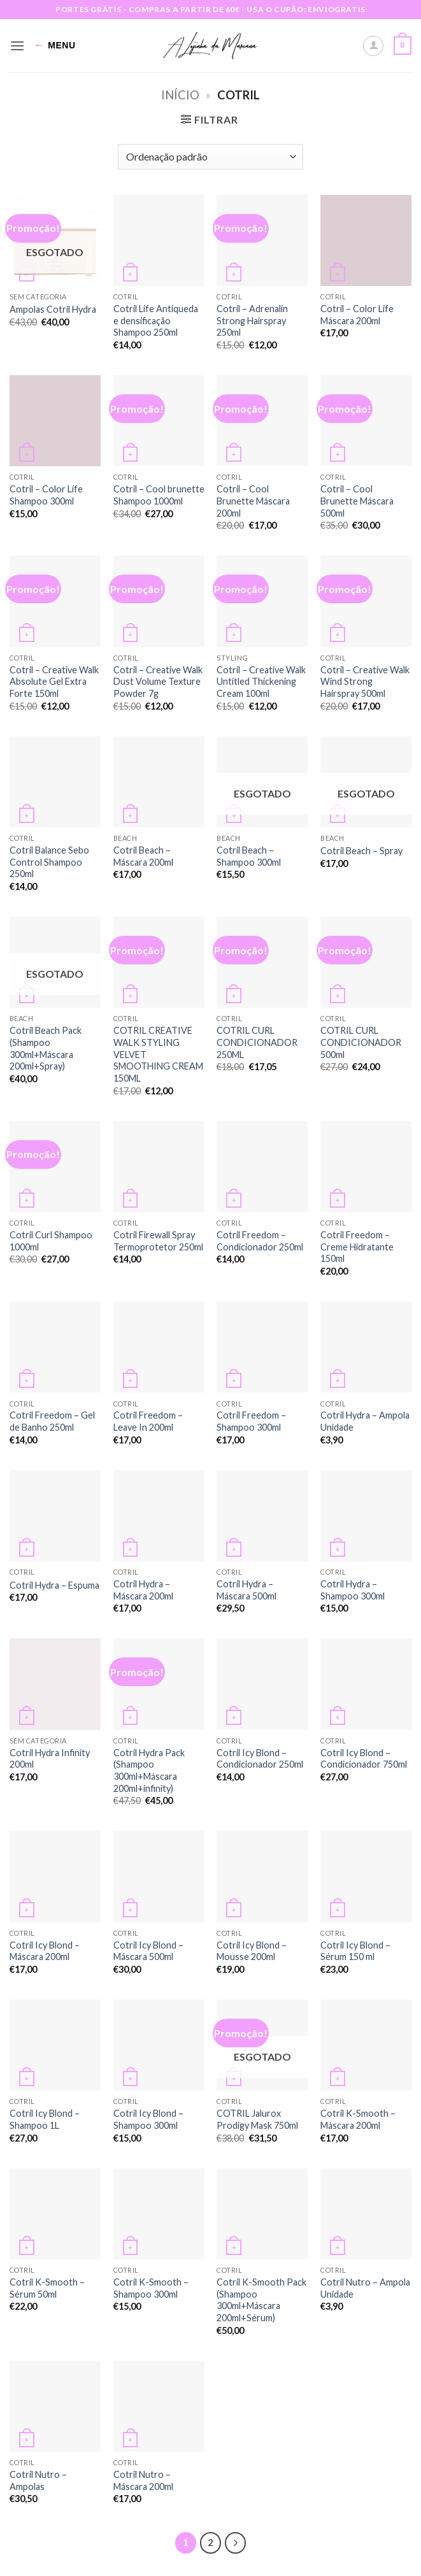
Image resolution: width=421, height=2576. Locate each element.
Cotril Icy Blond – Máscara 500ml (148, 1951)
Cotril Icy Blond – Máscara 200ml (45, 1951)
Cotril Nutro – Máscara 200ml (143, 2480)
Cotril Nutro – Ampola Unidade (365, 2288)
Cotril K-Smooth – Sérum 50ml (47, 2288)
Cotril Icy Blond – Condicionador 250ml (260, 1758)
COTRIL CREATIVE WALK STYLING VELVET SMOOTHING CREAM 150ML (158, 1054)
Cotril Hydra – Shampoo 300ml (352, 1589)
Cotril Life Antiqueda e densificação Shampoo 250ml (155, 320)
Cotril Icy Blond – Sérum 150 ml (355, 1951)
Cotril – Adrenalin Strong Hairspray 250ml (252, 320)
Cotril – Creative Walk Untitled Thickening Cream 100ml (261, 681)
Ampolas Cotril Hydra (53, 309)
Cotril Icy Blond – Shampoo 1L (45, 2119)
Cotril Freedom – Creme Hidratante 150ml (357, 1246)
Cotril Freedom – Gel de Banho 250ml (52, 1421)
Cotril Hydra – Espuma (54, 1585)
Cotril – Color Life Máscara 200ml (357, 314)
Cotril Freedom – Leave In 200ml (148, 1421)
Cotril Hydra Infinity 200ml (50, 1758)
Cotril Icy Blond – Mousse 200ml (252, 1951)
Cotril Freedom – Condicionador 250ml (260, 1240)
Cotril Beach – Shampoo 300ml (249, 856)
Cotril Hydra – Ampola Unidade (365, 1421)
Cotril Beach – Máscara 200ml (143, 856)
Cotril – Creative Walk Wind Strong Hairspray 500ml (365, 681)
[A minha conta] (373, 46)
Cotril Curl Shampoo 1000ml (51, 1240)
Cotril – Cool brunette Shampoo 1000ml (158, 494)
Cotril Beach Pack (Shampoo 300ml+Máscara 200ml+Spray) (46, 1048)
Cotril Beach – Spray (361, 850)
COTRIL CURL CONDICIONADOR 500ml (360, 1042)
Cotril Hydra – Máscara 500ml (246, 1589)
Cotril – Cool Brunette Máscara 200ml (253, 500)
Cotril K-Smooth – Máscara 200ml (358, 2119)
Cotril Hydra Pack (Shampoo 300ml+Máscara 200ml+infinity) (149, 1770)
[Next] (235, 2543)
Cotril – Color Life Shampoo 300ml (46, 494)
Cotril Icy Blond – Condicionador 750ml (363, 1758)
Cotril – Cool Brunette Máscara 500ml (357, 500)
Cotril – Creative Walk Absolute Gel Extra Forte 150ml (54, 681)
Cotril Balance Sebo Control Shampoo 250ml (49, 862)
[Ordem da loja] (210, 156)
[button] (17, 45)
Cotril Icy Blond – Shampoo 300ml (148, 2119)
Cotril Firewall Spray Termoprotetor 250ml (158, 1240)
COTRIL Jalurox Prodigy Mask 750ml (257, 2119)
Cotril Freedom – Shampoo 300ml (251, 1421)
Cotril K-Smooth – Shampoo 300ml (151, 2288)
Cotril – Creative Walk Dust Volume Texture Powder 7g (158, 681)
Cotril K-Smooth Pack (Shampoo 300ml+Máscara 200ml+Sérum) (261, 2300)
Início (180, 95)
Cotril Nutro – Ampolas (38, 2480)
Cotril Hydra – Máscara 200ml (143, 1589)
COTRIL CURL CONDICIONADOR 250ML (257, 1042)
